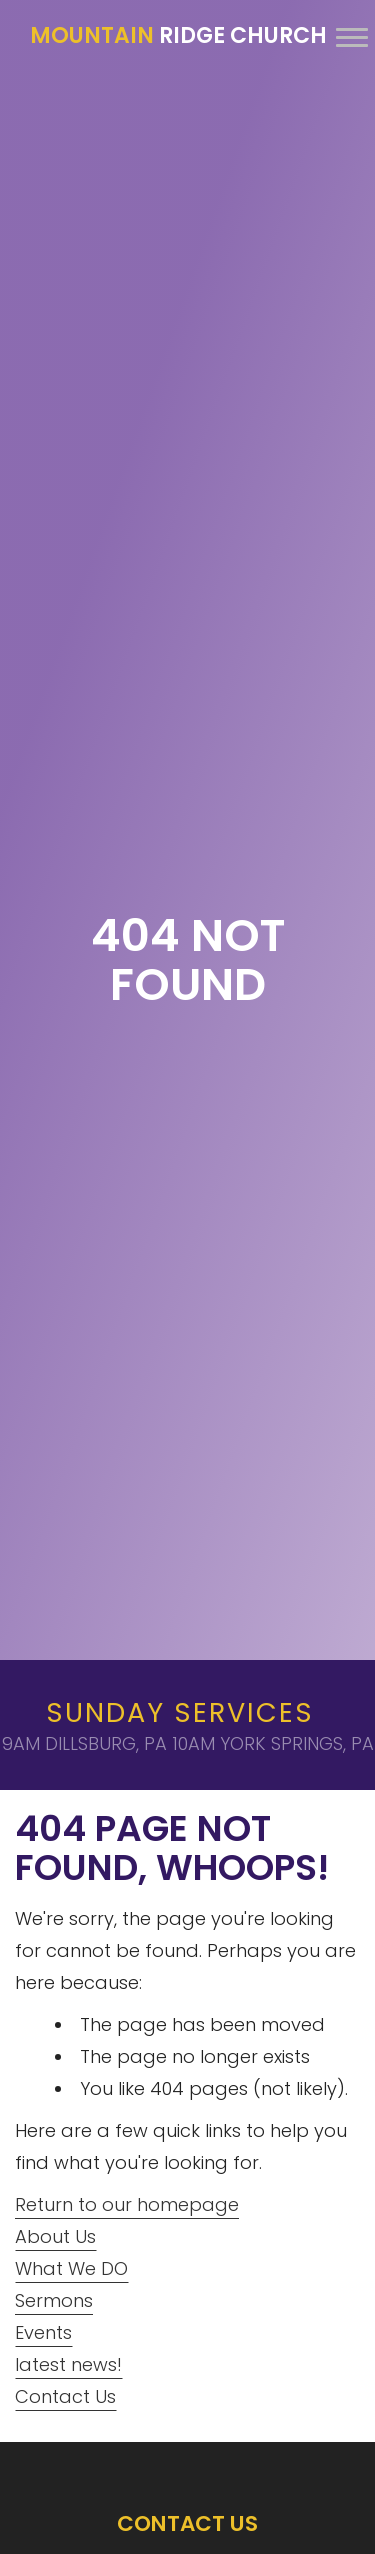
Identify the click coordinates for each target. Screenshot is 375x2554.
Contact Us (65, 2396)
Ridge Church (178, 35)
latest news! (68, 2364)
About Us (55, 2236)
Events (43, 2332)
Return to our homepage (127, 2204)
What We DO (71, 2268)
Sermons (54, 2300)
